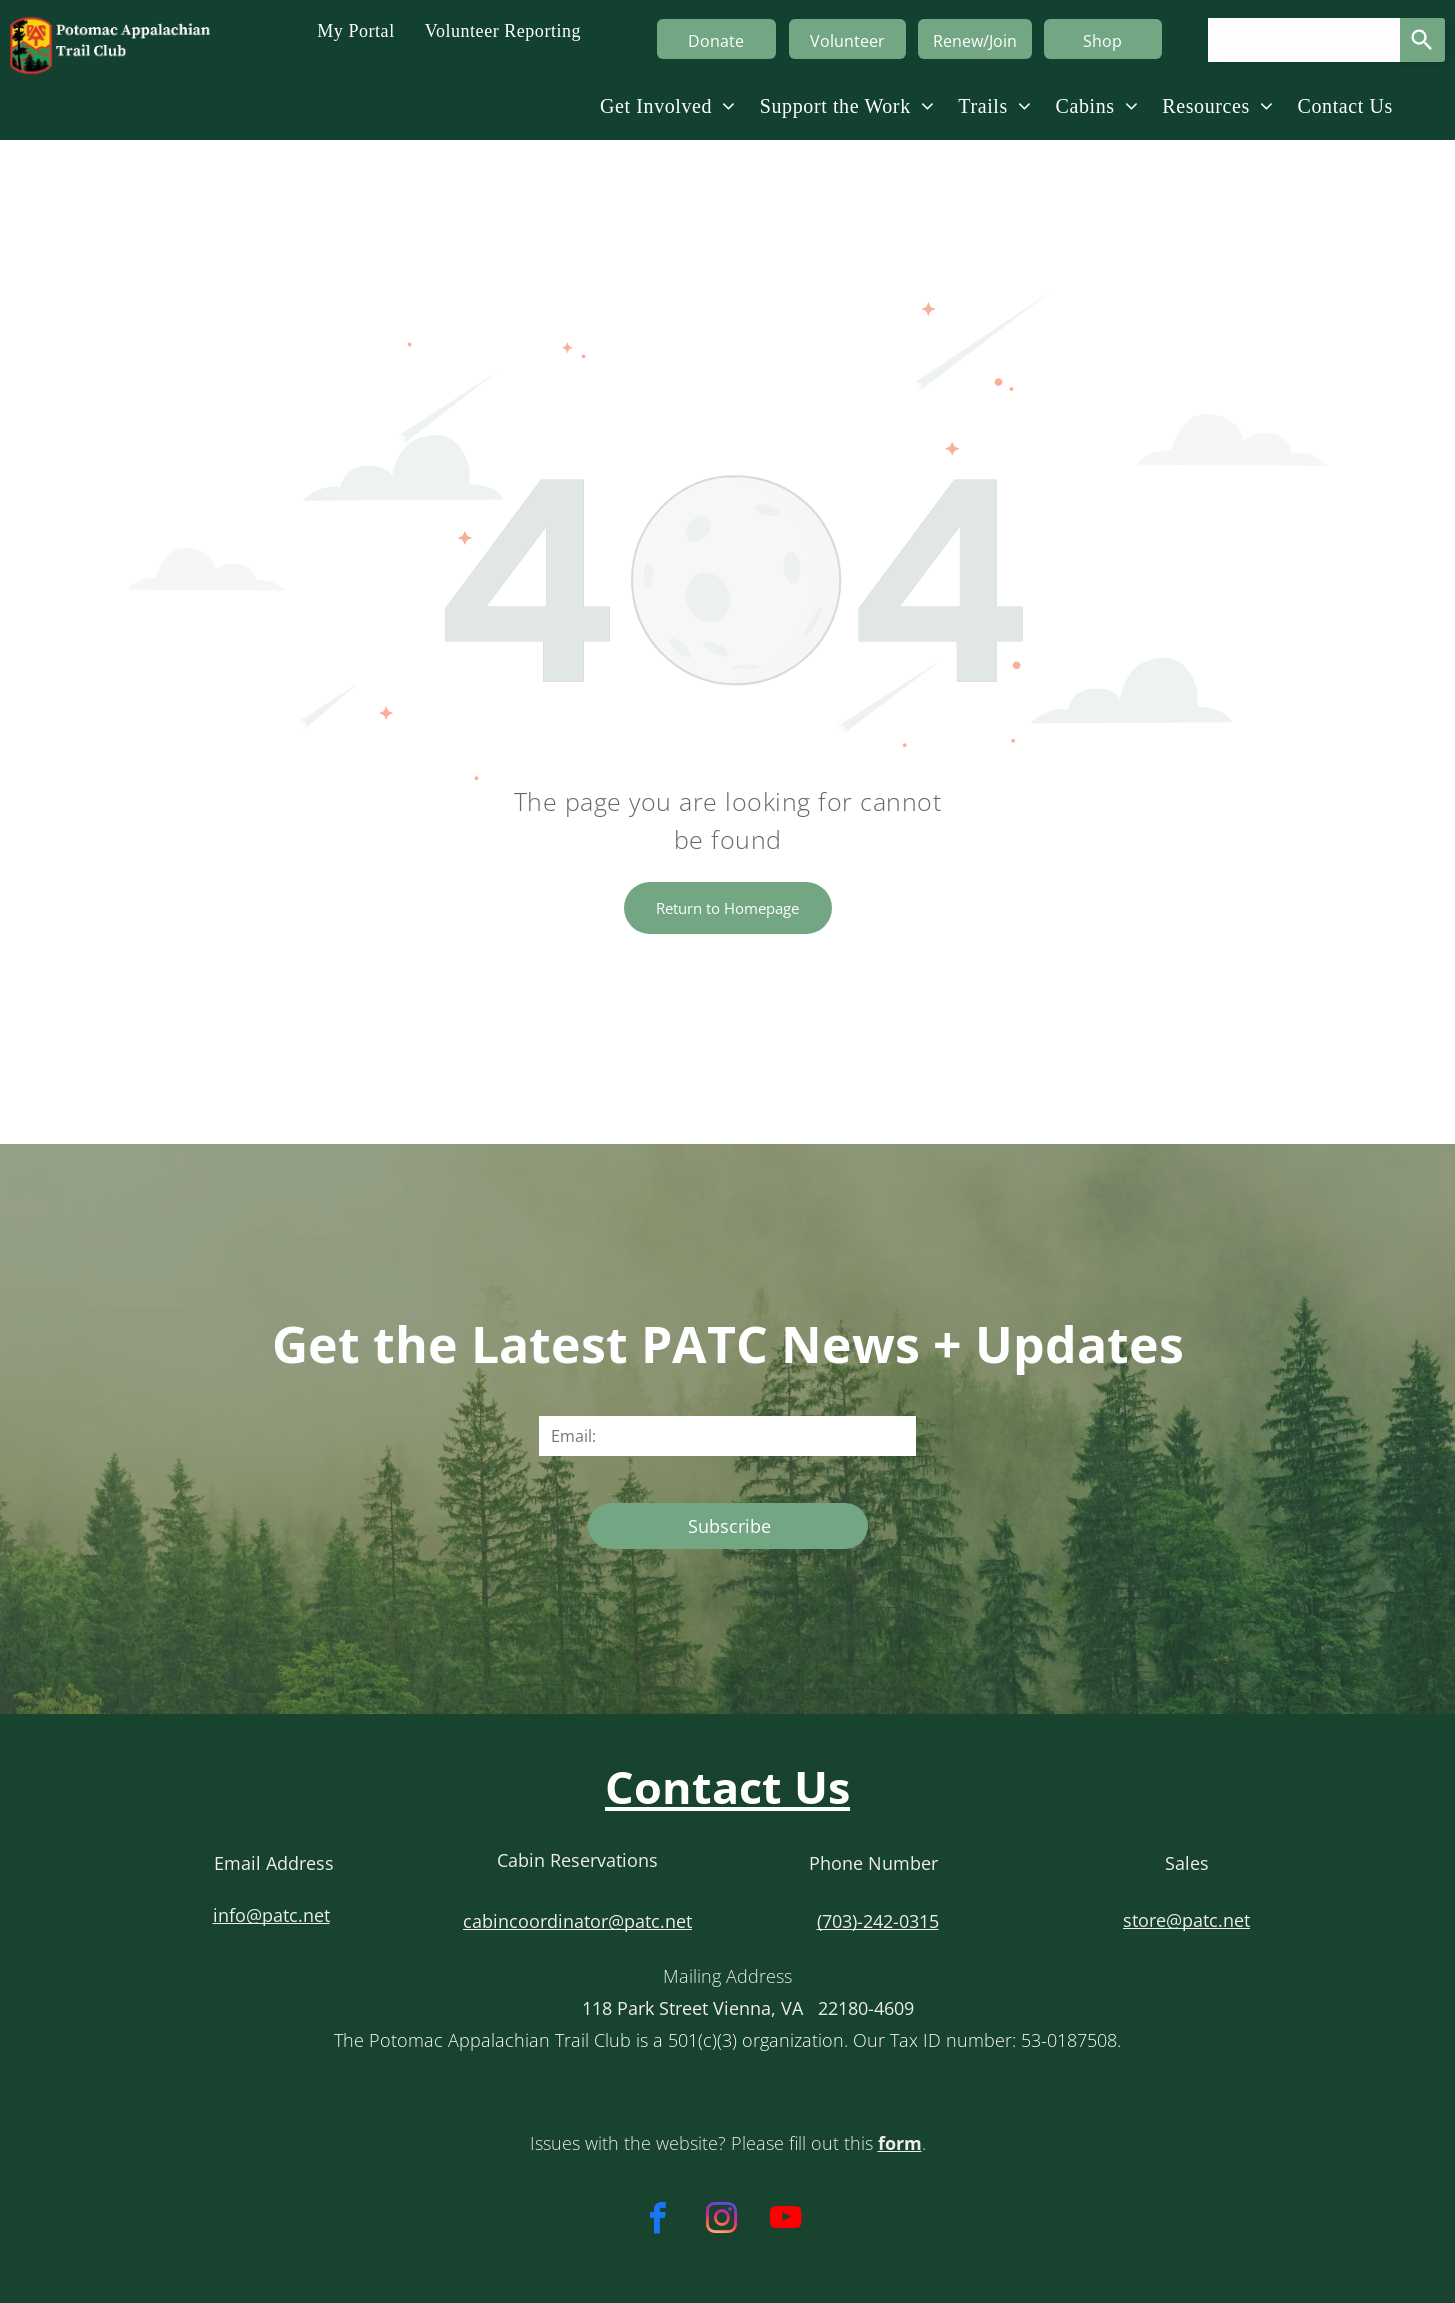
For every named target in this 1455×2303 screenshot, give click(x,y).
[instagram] (721, 2221)
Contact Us (727, 1786)
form (900, 2143)
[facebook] (657, 2221)
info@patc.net (271, 1915)
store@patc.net (1186, 1920)
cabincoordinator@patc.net (577, 1921)
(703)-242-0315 (878, 1921)
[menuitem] (355, 30)
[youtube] (785, 2221)
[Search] (1422, 40)
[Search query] (1304, 40)
